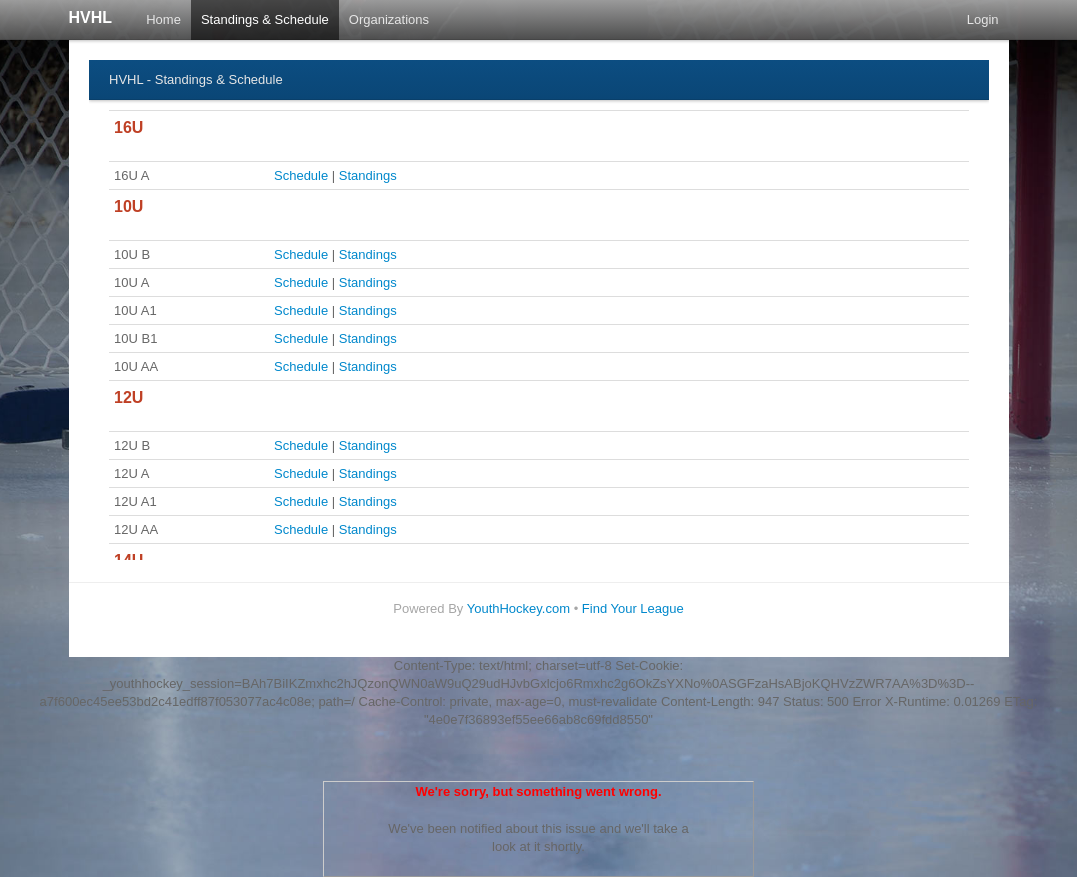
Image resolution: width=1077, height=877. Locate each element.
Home (163, 19)
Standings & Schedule (265, 19)
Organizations (389, 19)
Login (983, 19)
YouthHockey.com (518, 608)
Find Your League (633, 608)
